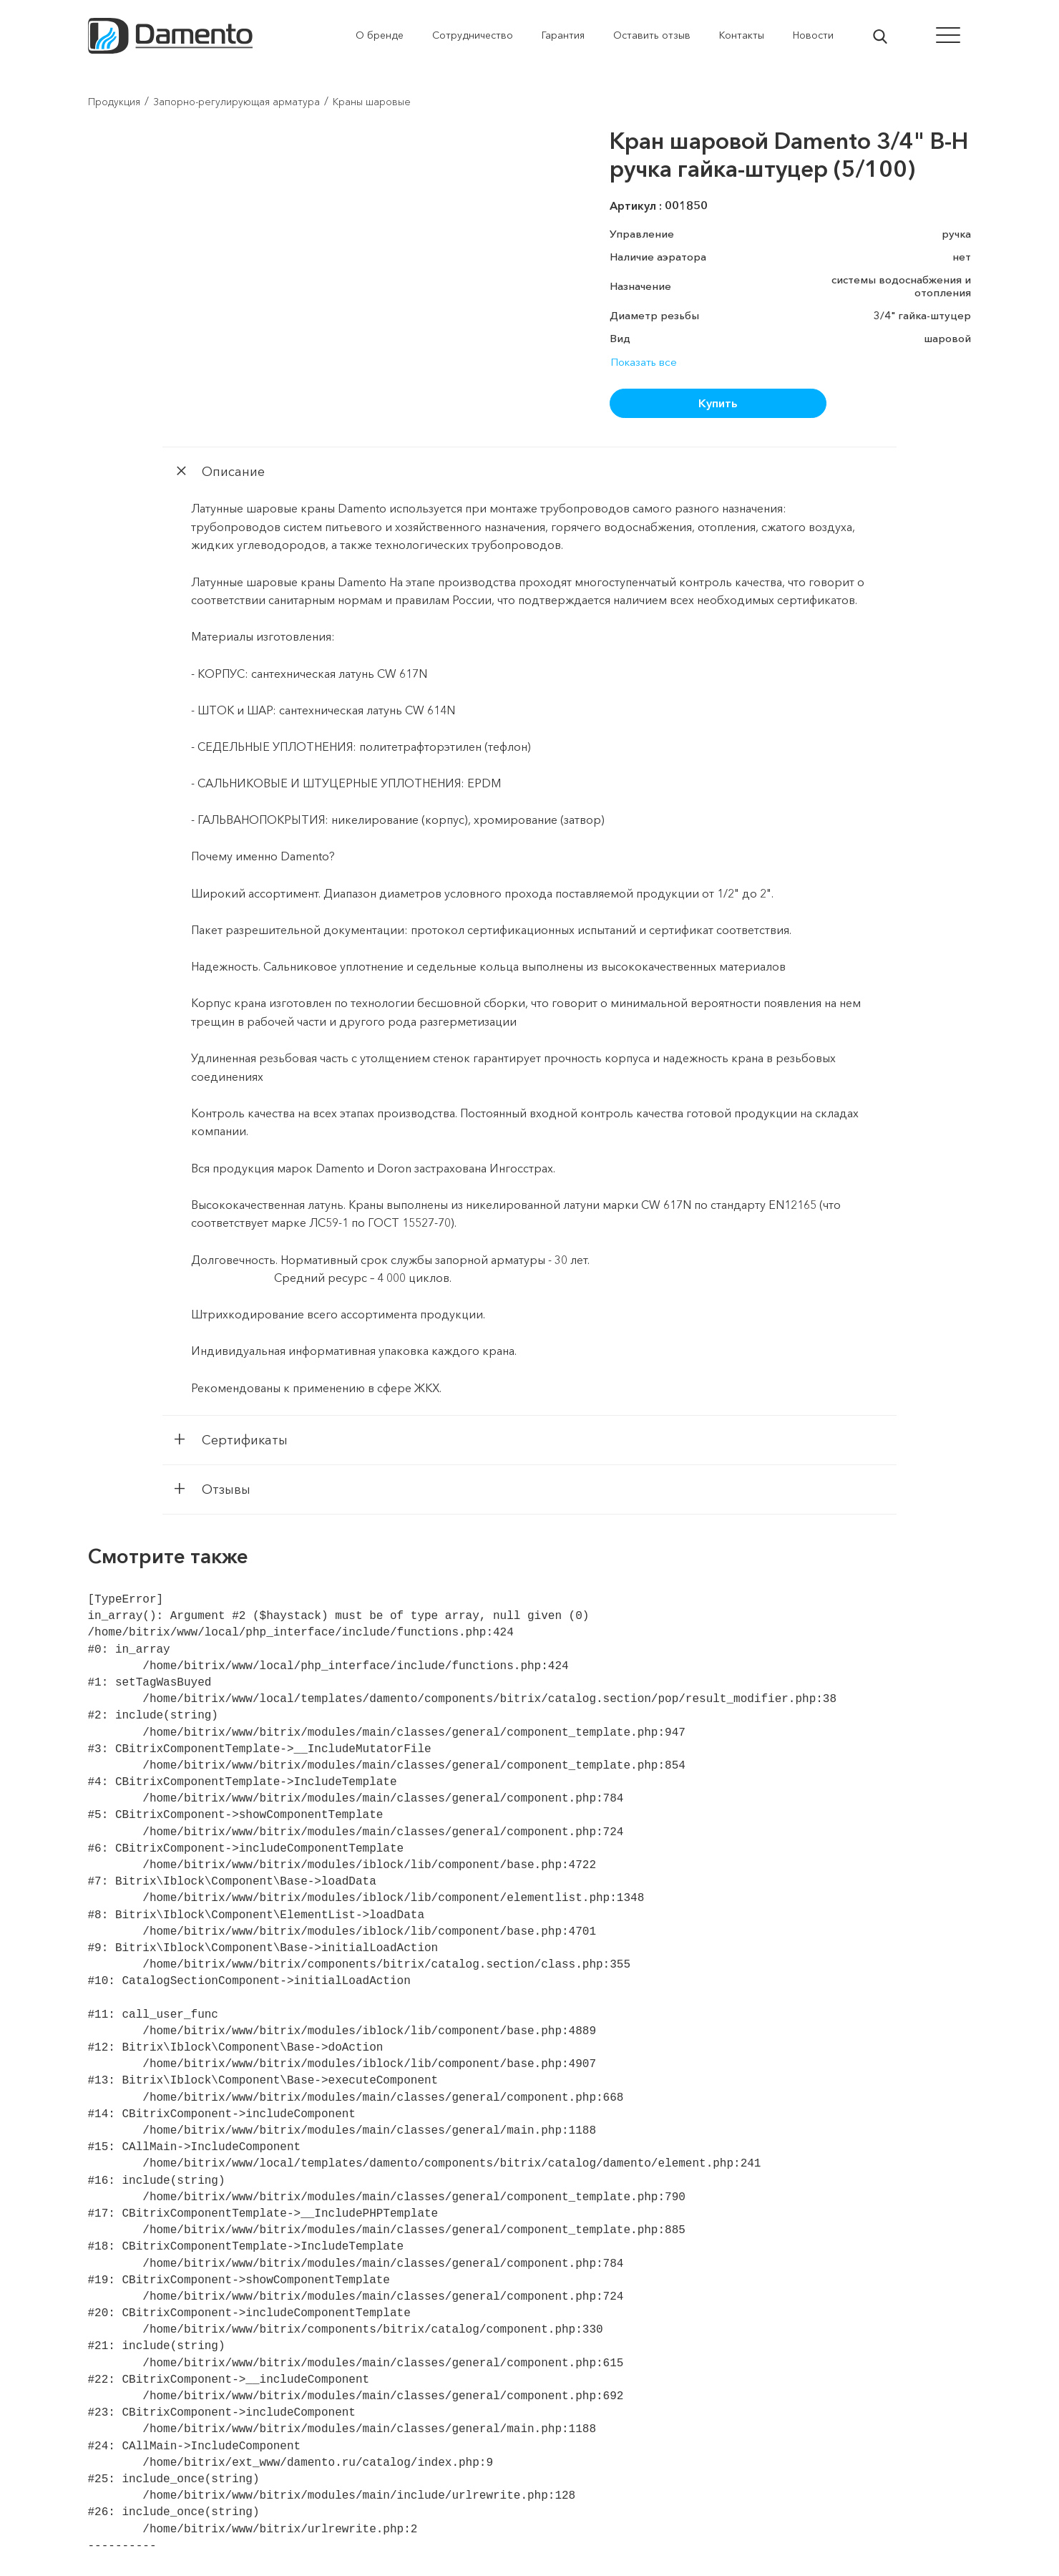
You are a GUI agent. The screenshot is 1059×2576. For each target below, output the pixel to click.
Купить (717, 403)
